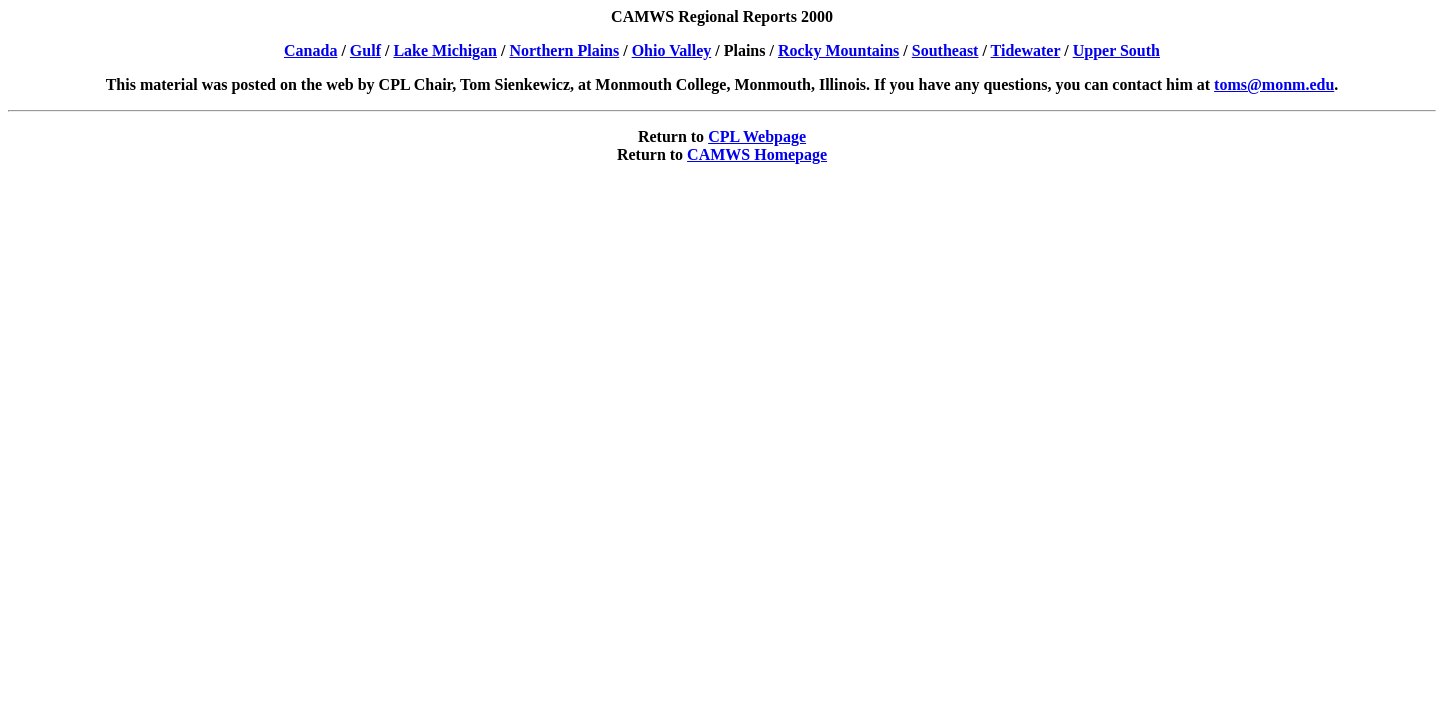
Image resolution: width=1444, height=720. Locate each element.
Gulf (365, 50)
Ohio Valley (672, 50)
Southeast (945, 50)
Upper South (1116, 50)
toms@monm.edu (1274, 84)
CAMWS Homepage (757, 154)
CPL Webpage (757, 136)
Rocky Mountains (838, 50)
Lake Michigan (445, 50)
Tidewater (1026, 50)
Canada (310, 50)
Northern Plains (564, 50)
